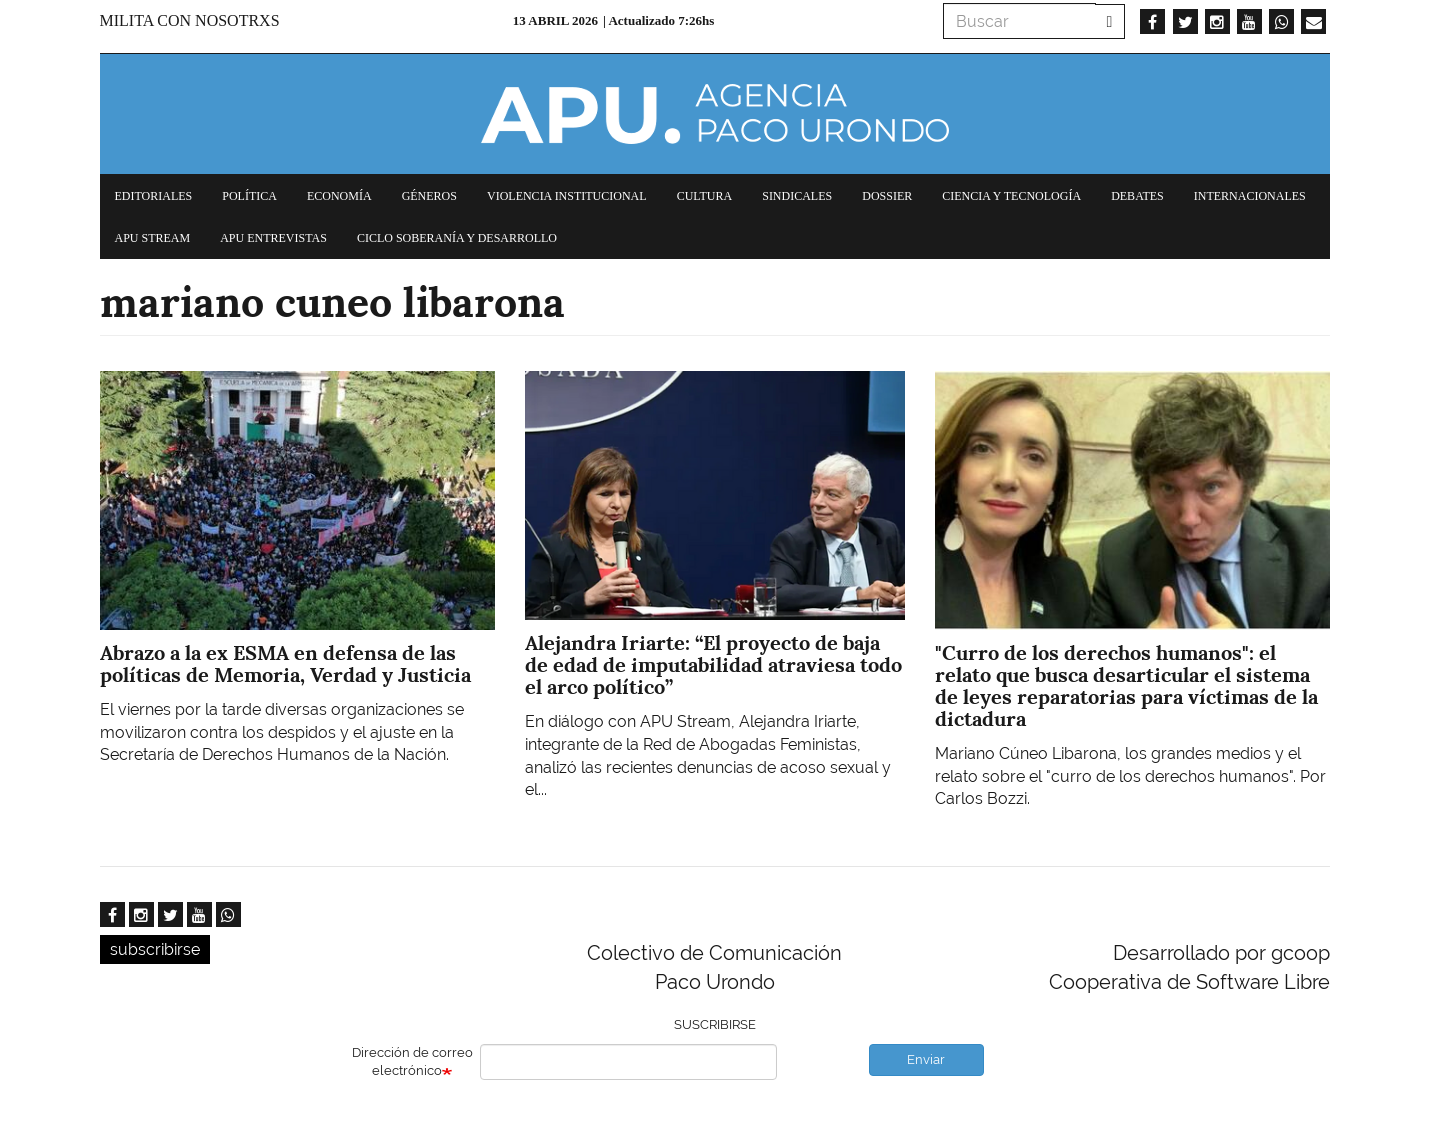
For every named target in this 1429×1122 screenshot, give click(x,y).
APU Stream (153, 238)
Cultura (705, 196)
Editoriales (154, 196)
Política (249, 196)
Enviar (926, 1059)
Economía (339, 196)
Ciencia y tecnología (1011, 196)
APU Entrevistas (273, 238)
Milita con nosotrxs (190, 20)
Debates (1137, 196)
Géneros (429, 196)
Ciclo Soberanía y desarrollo (457, 238)
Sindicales (797, 196)
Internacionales (1250, 196)
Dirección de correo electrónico (412, 1062)
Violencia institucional (567, 196)
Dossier (887, 196)
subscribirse (155, 949)
